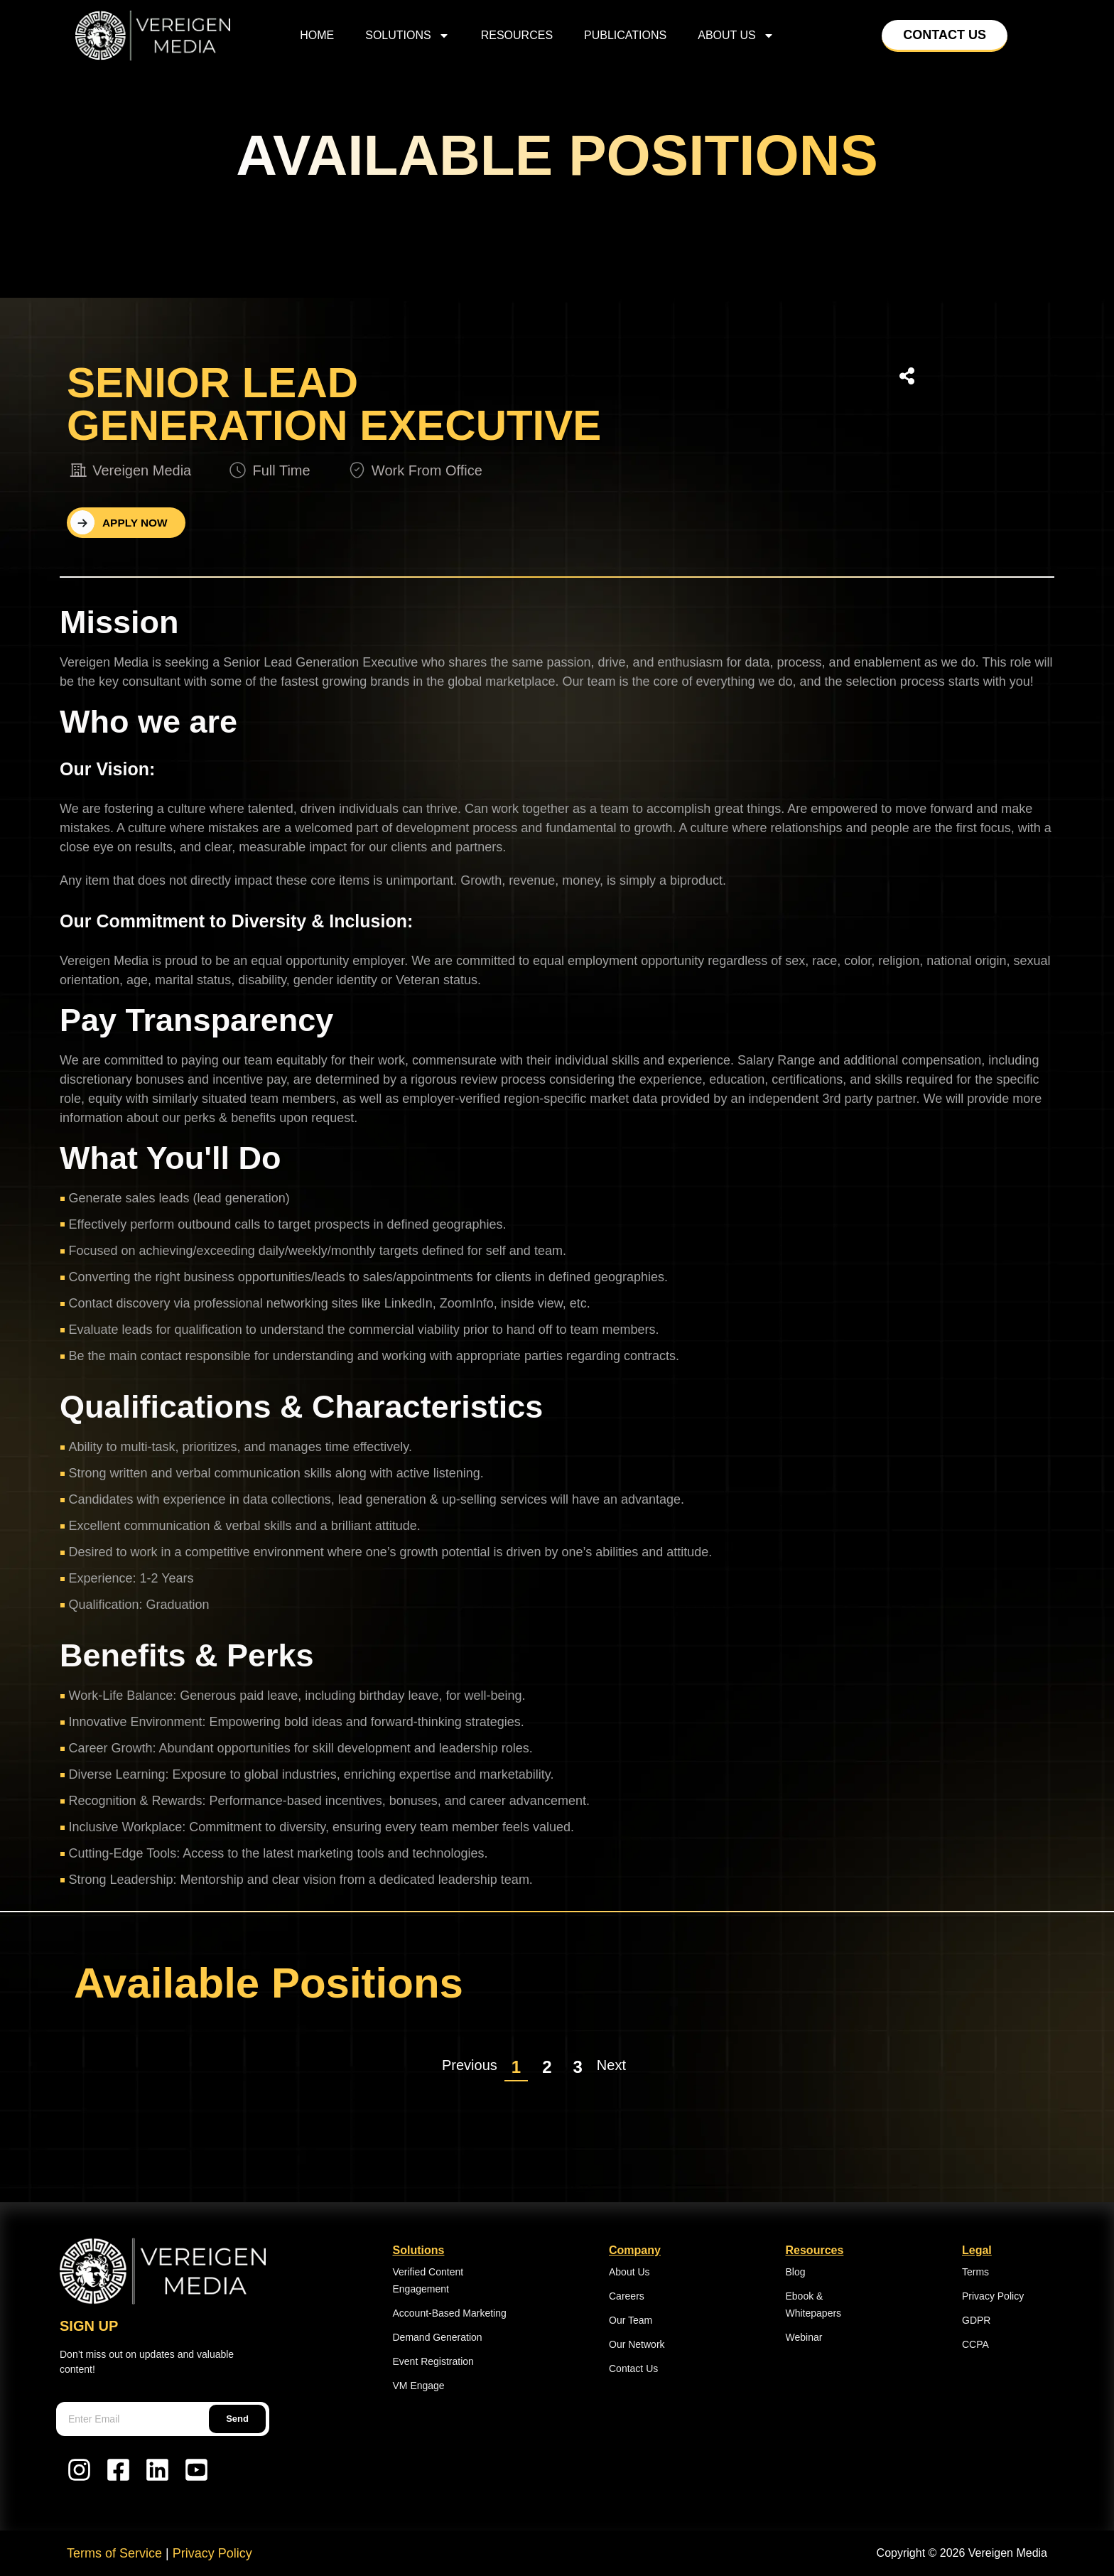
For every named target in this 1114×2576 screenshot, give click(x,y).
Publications (625, 35)
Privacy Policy (993, 2296)
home (317, 35)
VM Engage (419, 2385)
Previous (469, 2065)
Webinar (804, 2337)
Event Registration (433, 2361)
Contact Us (633, 2368)
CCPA (975, 2344)
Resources (517, 35)
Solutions (407, 35)
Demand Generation (437, 2337)
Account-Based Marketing (450, 2313)
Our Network (637, 2344)
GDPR (976, 2320)
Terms (975, 2272)
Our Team (630, 2320)
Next (611, 2065)
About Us (736, 35)
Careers (626, 2296)
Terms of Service (114, 2553)
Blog (796, 2272)
